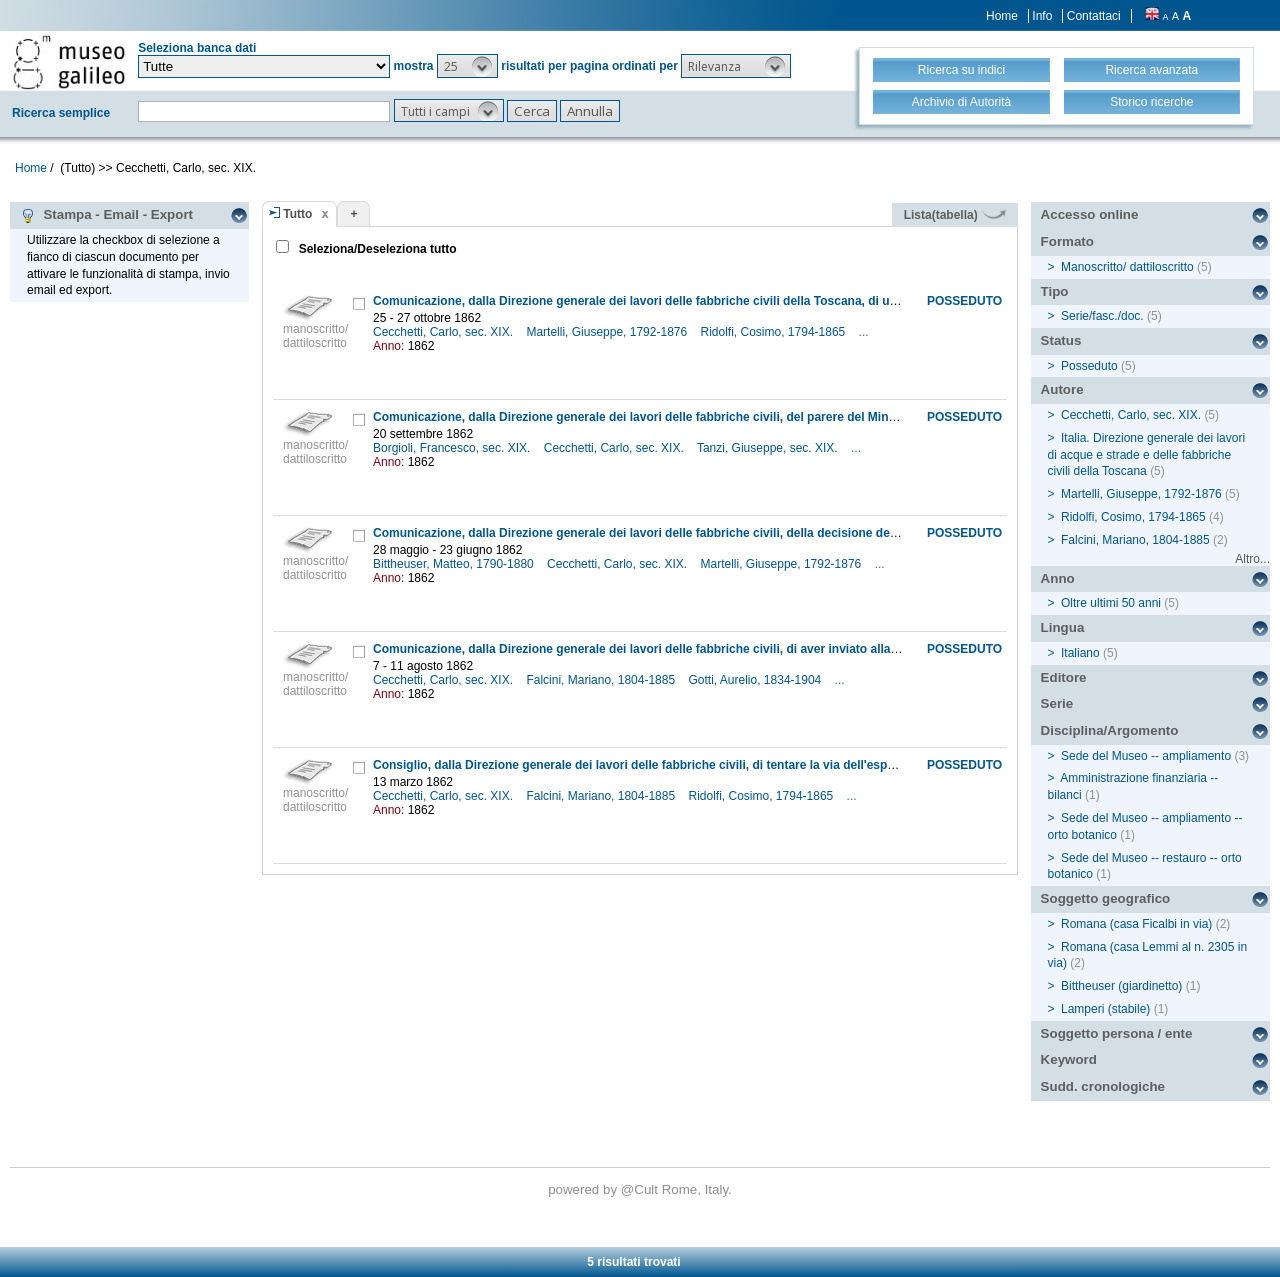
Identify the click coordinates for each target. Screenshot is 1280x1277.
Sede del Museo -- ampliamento (1146, 756)
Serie (1057, 703)
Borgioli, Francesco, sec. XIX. (453, 448)
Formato (1067, 241)
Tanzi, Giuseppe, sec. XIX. (769, 448)
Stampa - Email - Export (106, 215)
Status (1061, 340)
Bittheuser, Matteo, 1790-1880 (455, 564)
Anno (1058, 578)
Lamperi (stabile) (1105, 1009)
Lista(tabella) (955, 215)
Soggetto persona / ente (1117, 1033)
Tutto (297, 214)
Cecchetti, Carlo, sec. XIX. (444, 332)
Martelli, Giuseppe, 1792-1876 (608, 332)
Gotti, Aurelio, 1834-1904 (757, 680)
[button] (467, 66)
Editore (1064, 677)
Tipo (1055, 291)
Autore (1062, 389)
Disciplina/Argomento (1110, 730)
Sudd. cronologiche (1103, 1086)
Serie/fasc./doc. (1102, 316)
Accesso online (1090, 214)
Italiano (1080, 653)
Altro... (1252, 559)
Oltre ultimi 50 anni (1111, 603)
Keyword (1069, 1059)
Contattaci (1094, 16)
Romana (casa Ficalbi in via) (1136, 924)
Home (1002, 16)
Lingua (1063, 627)
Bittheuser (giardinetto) (1121, 986)
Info (1042, 16)
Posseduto (1089, 366)
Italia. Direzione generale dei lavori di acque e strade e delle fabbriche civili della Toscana (1146, 455)
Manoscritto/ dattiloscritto (1127, 267)
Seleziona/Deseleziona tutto (375, 249)
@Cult (641, 1189)
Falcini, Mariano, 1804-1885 (602, 680)
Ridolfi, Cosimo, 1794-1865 (775, 332)
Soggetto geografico (1106, 898)
